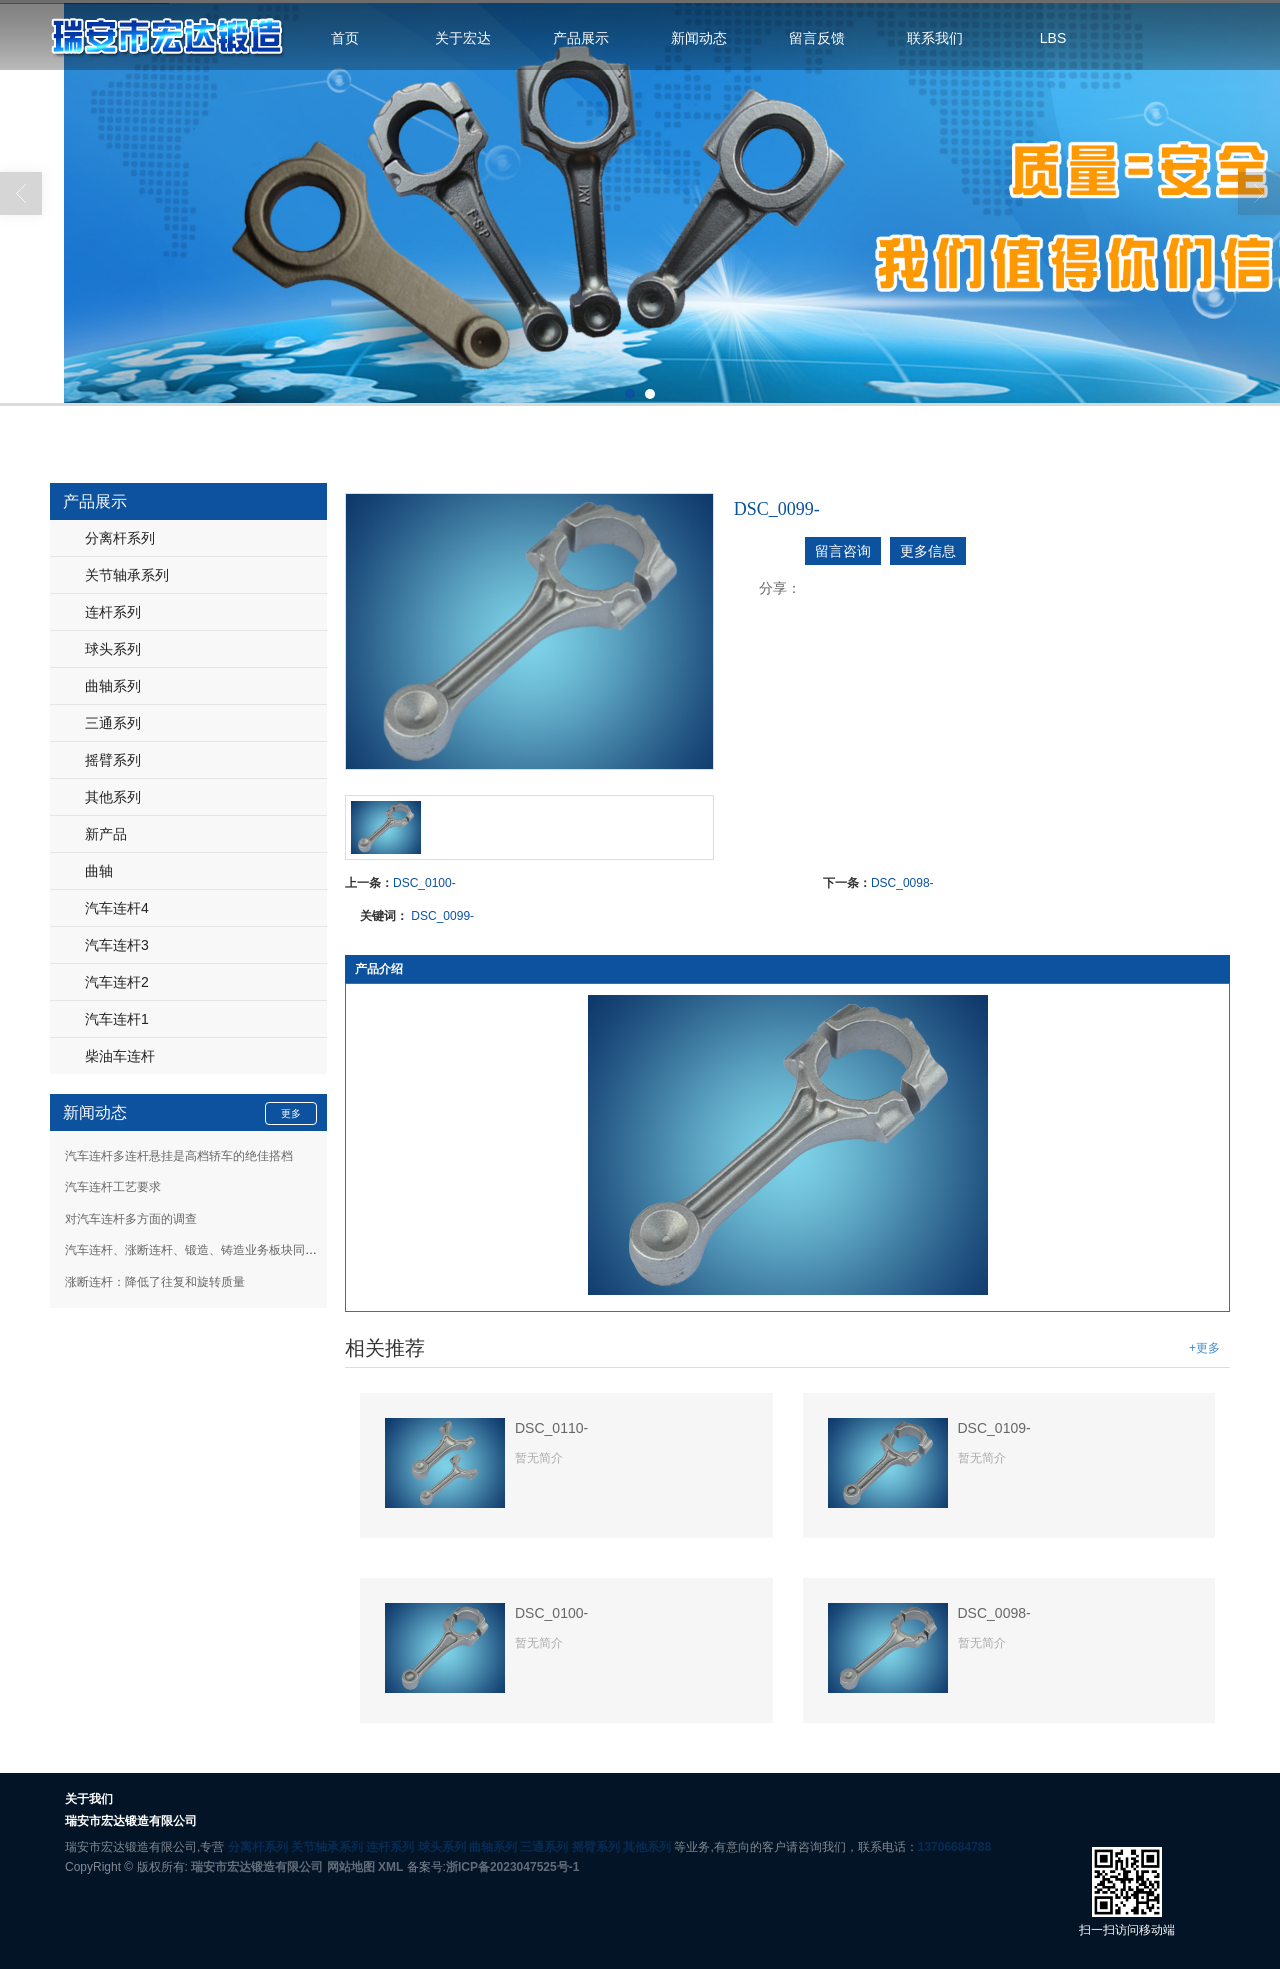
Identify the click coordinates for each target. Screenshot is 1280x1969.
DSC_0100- (424, 883)
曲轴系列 (113, 686)
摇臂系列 (113, 760)
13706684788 (954, 1847)
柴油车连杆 (120, 1056)
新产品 (106, 834)
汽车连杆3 (117, 945)
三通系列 (113, 723)
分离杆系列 (120, 538)
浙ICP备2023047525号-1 (512, 1867)
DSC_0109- (994, 1428)
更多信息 (928, 551)
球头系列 (113, 649)
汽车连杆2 (117, 982)
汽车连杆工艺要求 (113, 1187)
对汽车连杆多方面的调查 (131, 1219)
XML (390, 1867)
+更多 (1204, 1348)
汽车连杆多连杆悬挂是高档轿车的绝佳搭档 (179, 1156)
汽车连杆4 (117, 908)
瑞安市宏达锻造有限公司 (257, 1867)
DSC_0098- (902, 883)
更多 (291, 1113)
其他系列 (113, 797)
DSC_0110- (551, 1428)
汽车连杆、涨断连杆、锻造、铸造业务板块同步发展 (203, 1250)
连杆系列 (113, 612)
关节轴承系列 (127, 575)
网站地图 (351, 1867)
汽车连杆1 (117, 1019)
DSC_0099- (442, 916)
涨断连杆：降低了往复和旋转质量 (155, 1282)
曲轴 (99, 871)
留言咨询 (843, 551)
